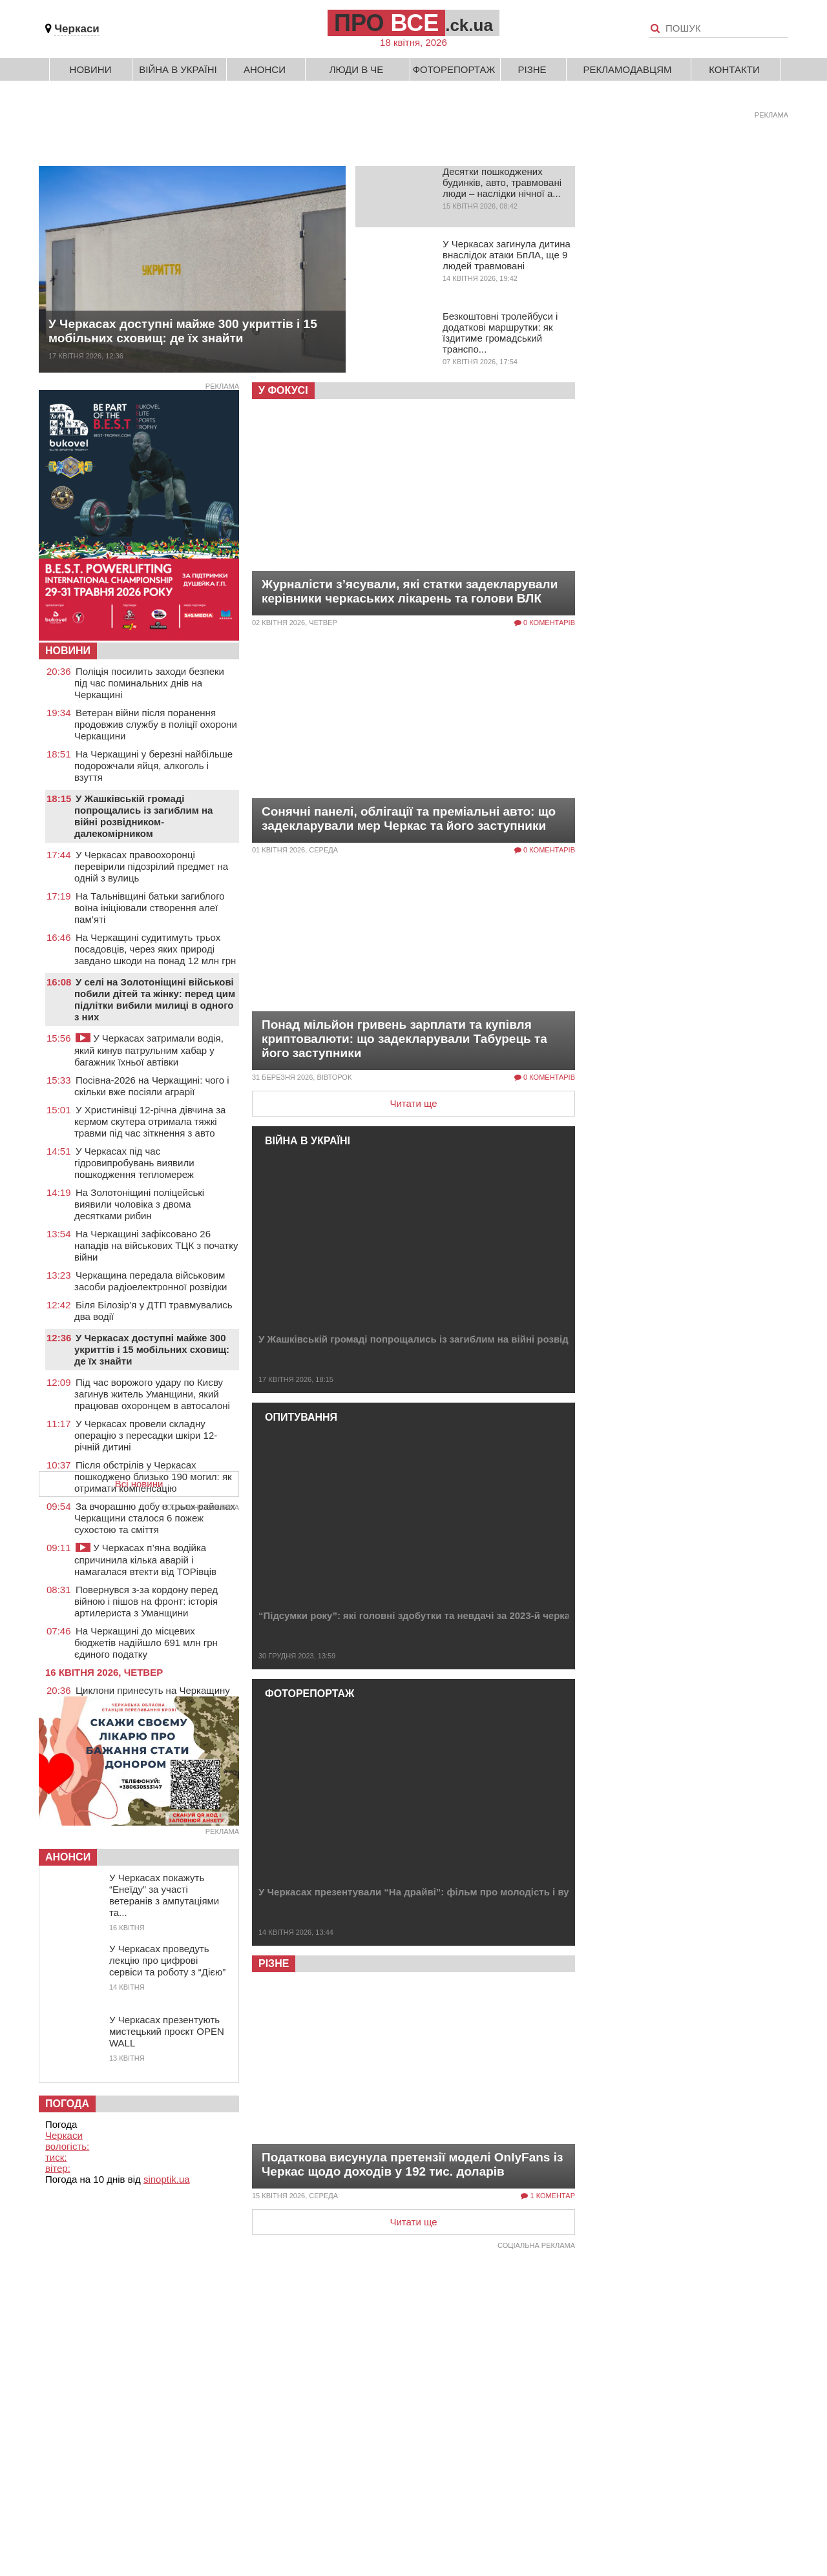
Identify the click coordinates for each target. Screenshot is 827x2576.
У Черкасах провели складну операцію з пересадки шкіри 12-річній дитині (145, 1435)
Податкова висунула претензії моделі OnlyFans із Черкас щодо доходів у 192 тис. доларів (412, 2164)
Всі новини (139, 1483)
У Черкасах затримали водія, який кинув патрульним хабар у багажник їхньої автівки (149, 1050)
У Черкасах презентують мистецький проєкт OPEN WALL (166, 2031)
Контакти (734, 69)
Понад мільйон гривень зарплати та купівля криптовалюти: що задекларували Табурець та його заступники (404, 1039)
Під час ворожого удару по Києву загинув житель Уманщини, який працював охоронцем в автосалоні (152, 1394)
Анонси (265, 69)
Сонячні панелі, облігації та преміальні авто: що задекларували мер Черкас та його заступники (409, 818)
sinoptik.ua (166, 2179)
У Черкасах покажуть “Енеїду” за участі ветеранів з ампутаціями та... (164, 1895)
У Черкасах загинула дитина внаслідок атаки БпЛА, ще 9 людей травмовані (507, 254)
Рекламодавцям (627, 69)
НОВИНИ (67, 650)
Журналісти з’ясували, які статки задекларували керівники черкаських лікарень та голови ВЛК (410, 591)
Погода (67, 2103)
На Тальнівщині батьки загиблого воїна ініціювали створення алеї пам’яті (149, 908)
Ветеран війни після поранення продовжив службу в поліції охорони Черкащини (155, 724)
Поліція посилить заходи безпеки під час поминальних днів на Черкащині (149, 683)
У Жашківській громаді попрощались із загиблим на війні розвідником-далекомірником (469, 1339)
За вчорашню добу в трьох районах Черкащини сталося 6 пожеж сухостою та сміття (154, 1518)
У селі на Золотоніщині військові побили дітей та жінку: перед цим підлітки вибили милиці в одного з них (154, 999)
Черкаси (76, 29)
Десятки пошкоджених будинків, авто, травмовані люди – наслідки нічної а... (502, 182)
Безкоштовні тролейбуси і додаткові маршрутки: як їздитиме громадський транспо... (500, 333)
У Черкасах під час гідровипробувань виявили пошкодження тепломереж (134, 1163)
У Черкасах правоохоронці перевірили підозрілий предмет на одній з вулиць (151, 866)
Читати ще (413, 1103)
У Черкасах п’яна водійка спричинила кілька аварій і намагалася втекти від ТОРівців (145, 1559)
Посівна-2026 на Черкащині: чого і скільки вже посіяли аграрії (151, 1086)
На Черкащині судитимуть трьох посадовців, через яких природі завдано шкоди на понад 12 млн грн (155, 949)
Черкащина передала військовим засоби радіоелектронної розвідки (150, 1281)
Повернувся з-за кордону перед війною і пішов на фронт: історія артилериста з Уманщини (146, 1601)
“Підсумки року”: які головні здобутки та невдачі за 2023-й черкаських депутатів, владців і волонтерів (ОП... (519, 1615)
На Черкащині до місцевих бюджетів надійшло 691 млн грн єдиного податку (146, 1642)
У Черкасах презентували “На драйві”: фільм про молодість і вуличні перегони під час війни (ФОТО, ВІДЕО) (520, 1891)
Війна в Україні (178, 69)
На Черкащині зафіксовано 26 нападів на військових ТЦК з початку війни (156, 1245)
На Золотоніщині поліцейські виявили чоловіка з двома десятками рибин (139, 1204)
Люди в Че (357, 69)
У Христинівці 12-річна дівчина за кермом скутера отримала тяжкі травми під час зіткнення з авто (149, 1121)
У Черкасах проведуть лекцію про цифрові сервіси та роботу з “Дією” (167, 1960)
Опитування (301, 1417)
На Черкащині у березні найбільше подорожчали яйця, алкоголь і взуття (153, 765)
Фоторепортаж (454, 69)
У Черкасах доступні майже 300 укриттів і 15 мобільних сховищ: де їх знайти (182, 331)
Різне (532, 69)
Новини (91, 69)
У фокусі (283, 390)
